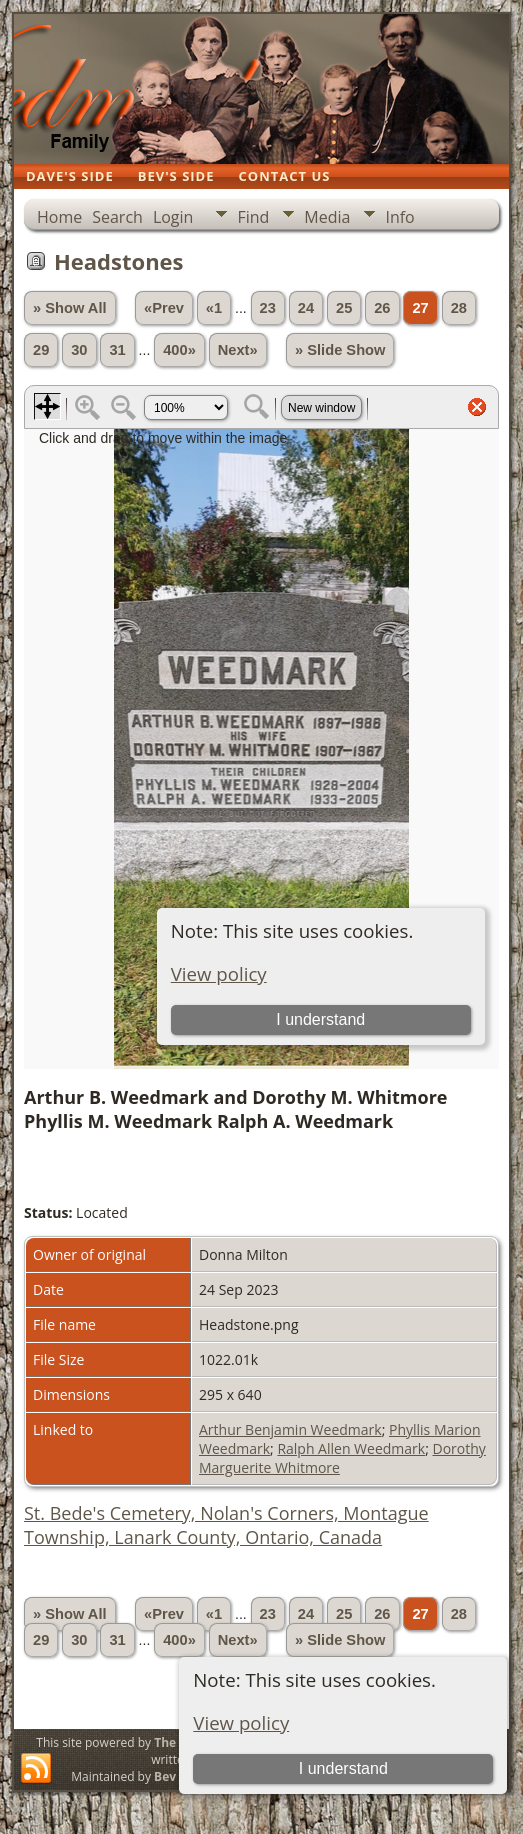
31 (117, 350)
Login (173, 217)
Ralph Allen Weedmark (351, 1448)
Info (399, 217)
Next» (238, 350)
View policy (241, 1722)
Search (117, 217)
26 (382, 308)
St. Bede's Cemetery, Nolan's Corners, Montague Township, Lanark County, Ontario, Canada (226, 1525)
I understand (343, 1768)
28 (459, 308)
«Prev (164, 308)
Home (59, 217)
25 (344, 308)
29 (41, 350)
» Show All (70, 308)
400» (179, 350)
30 (79, 350)
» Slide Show (340, 350)
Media (327, 217)
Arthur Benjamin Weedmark (290, 1429)
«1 (214, 308)
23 (268, 308)
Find (253, 217)
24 (306, 308)
